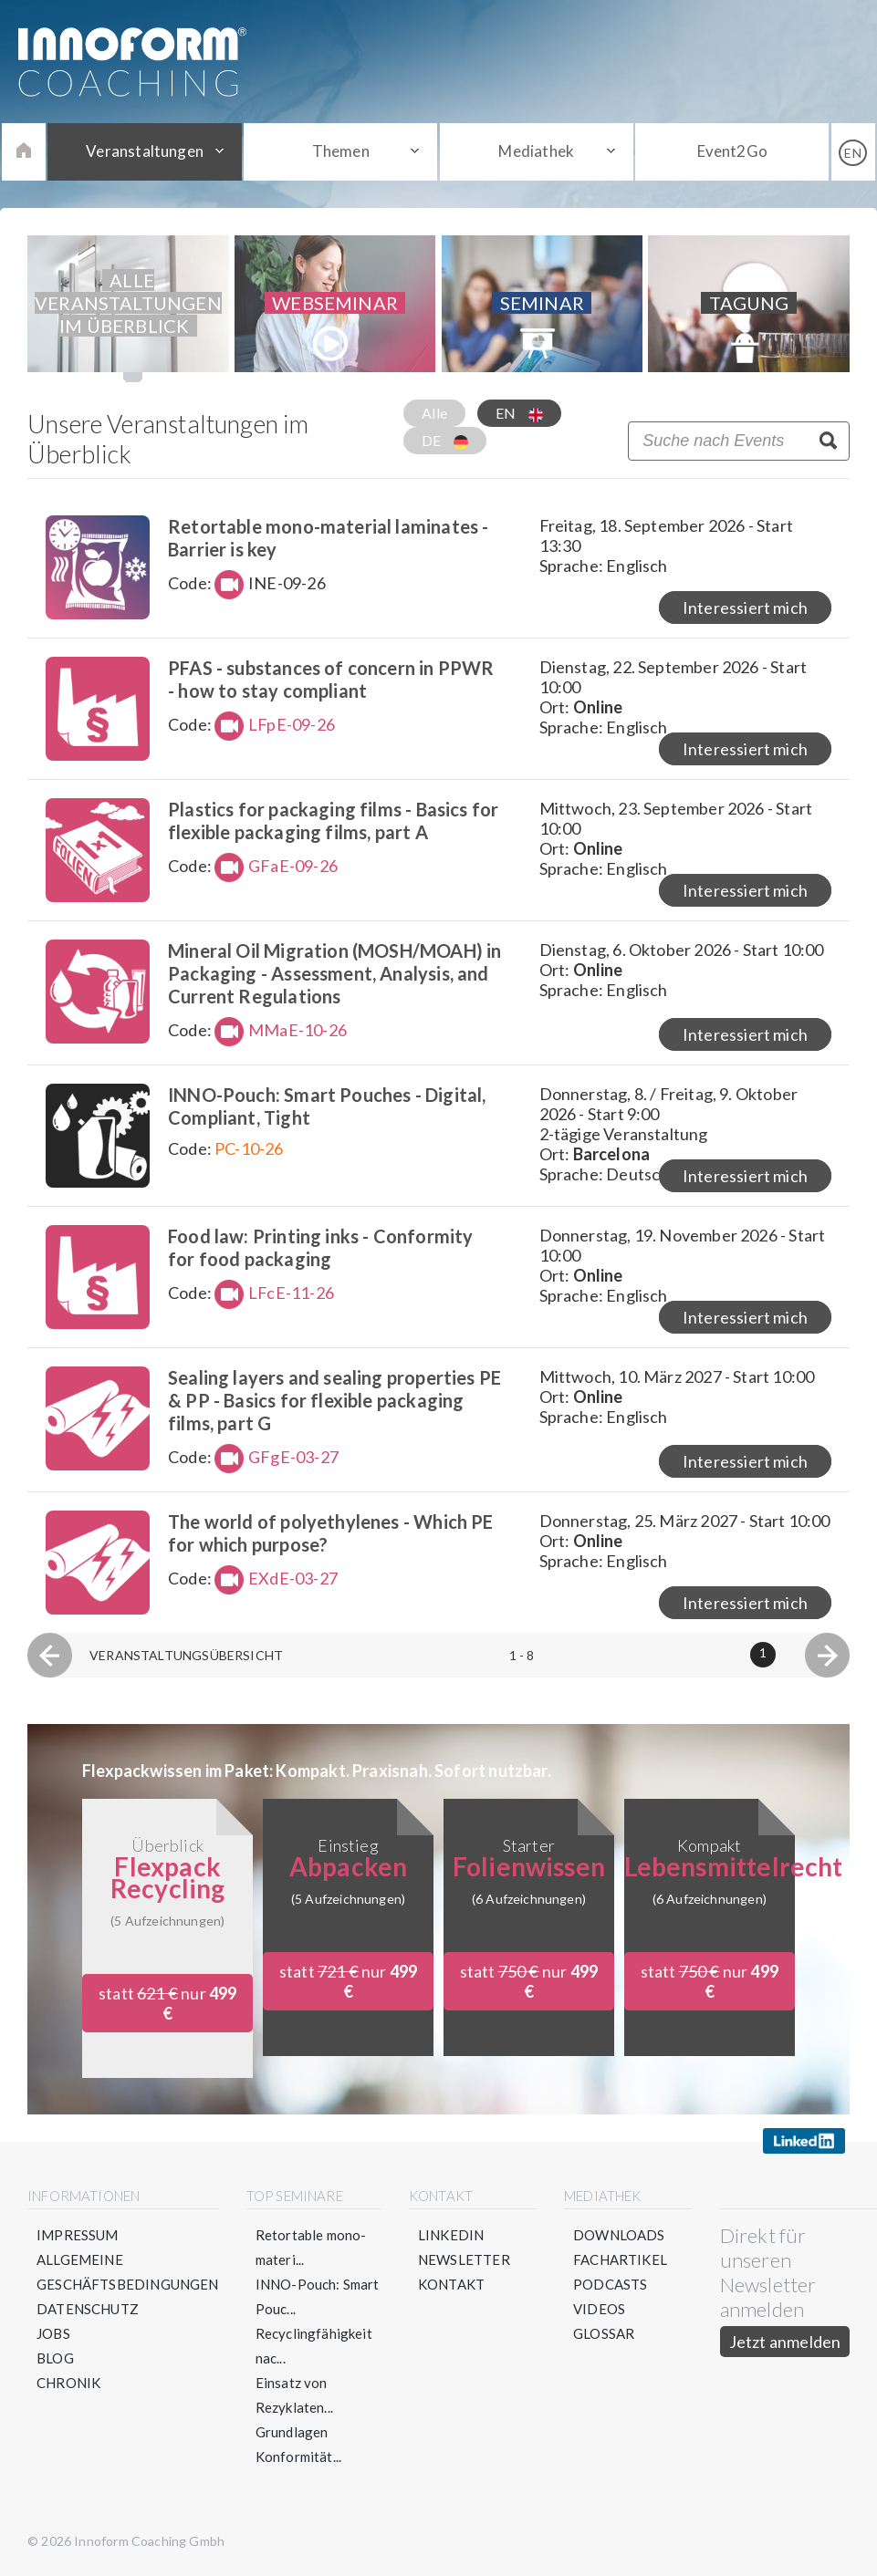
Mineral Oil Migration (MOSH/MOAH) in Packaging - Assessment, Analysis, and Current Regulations (334, 973)
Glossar (603, 2333)
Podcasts (610, 2284)
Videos (599, 2309)
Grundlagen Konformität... (299, 2444)
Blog (55, 2358)
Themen (341, 151)
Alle (434, 412)
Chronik (68, 2382)
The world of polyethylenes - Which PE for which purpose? (331, 1533)
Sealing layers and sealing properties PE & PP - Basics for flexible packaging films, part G (334, 1400)
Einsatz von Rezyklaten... (294, 2394)
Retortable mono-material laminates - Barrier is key (328, 537)
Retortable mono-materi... (311, 2247)
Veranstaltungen (145, 151)
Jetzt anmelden (785, 2342)
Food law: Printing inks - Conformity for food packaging (320, 1247)
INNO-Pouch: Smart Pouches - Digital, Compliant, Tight (326, 1106)
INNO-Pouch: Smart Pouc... (318, 2296)
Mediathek (536, 151)
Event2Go (732, 151)
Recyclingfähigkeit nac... (314, 2345)
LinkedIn (451, 2235)
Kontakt (451, 2284)
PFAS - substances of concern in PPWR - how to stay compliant (331, 679)
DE (445, 440)
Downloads (619, 2235)
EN (519, 413)
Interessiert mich (745, 607)
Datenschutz (88, 2309)
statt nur (167, 2003)
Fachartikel (620, 2259)
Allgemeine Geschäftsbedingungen (128, 2271)
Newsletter (464, 2259)
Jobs (53, 2333)
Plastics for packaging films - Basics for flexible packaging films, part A (333, 820)
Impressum (78, 2235)
